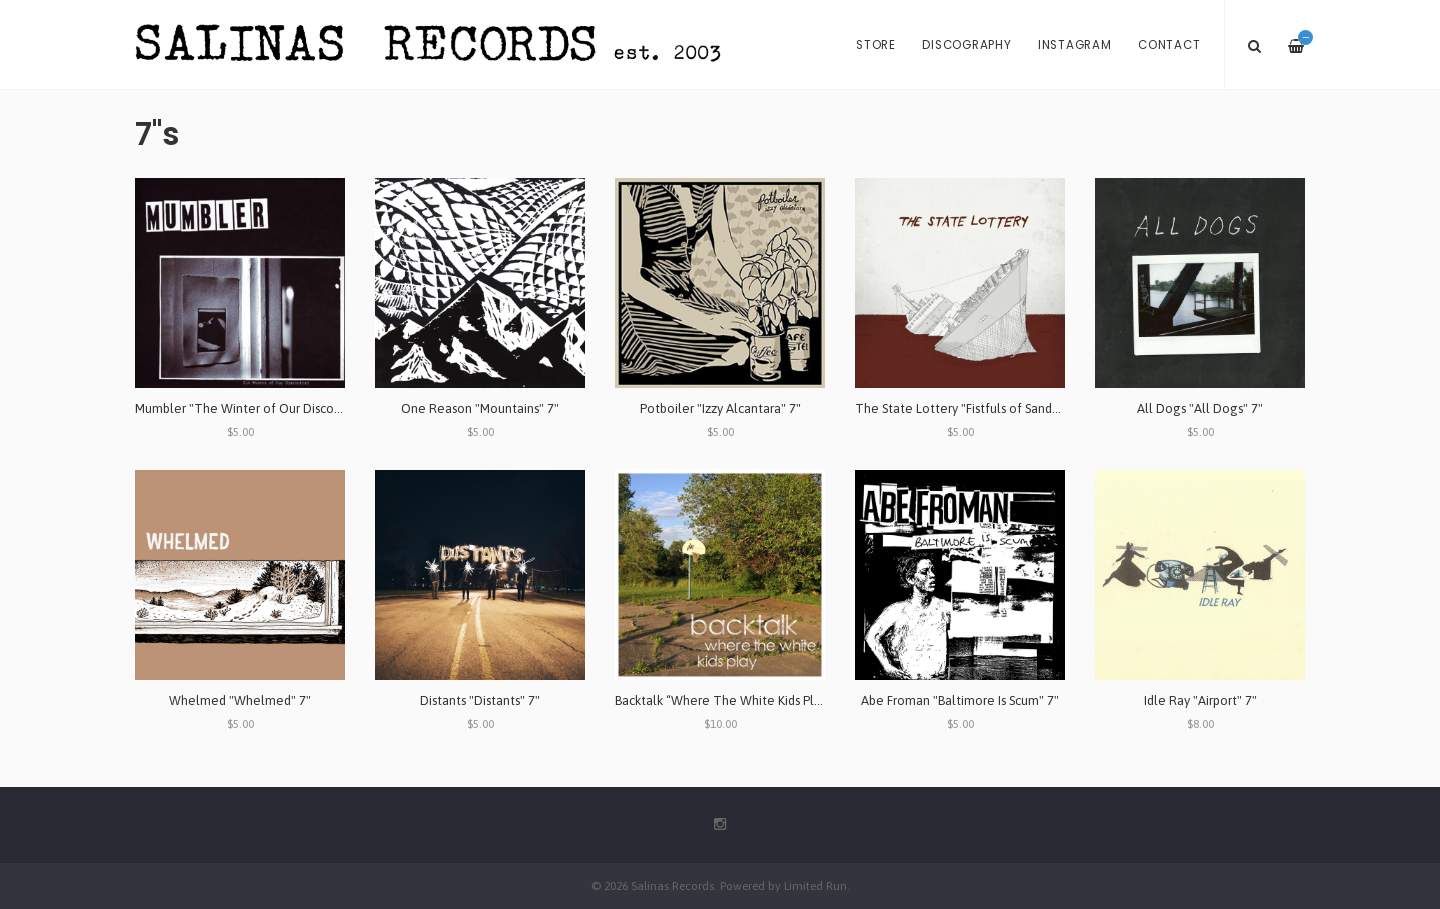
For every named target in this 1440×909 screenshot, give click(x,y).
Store (876, 45)
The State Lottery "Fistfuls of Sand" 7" (963, 408)
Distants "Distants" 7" (480, 700)
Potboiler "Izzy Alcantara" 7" (720, 408)
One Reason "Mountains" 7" (480, 408)
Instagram (1075, 45)
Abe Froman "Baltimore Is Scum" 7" (960, 700)
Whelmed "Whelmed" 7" (240, 700)
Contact (1169, 45)
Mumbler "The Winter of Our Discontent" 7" (260, 408)
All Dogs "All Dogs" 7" (1200, 408)
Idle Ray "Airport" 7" (1200, 700)
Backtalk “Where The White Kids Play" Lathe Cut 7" (760, 700)
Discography (966, 45)
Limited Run (815, 885)
